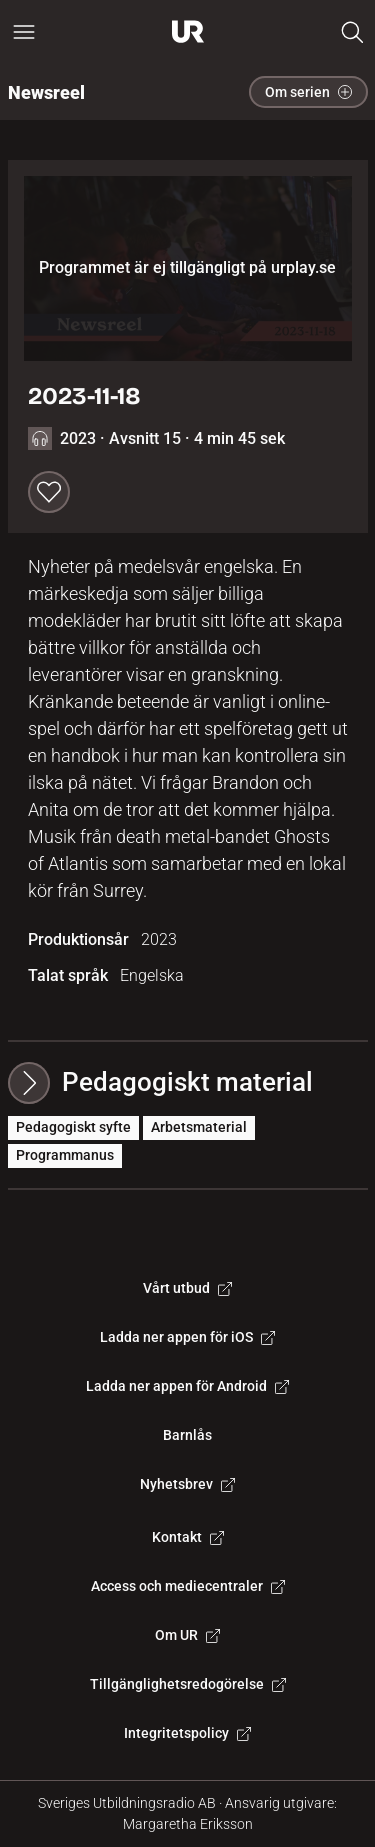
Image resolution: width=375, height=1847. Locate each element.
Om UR (187, 1635)
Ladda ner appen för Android (187, 1386)
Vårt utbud (187, 1288)
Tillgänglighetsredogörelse (188, 1684)
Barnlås (187, 1435)
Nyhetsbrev (187, 1484)
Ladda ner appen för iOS (187, 1337)
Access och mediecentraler (188, 1586)
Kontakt (188, 1537)
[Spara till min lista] (49, 492)
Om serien (308, 92)
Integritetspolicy (187, 1733)
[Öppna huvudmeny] (24, 32)
